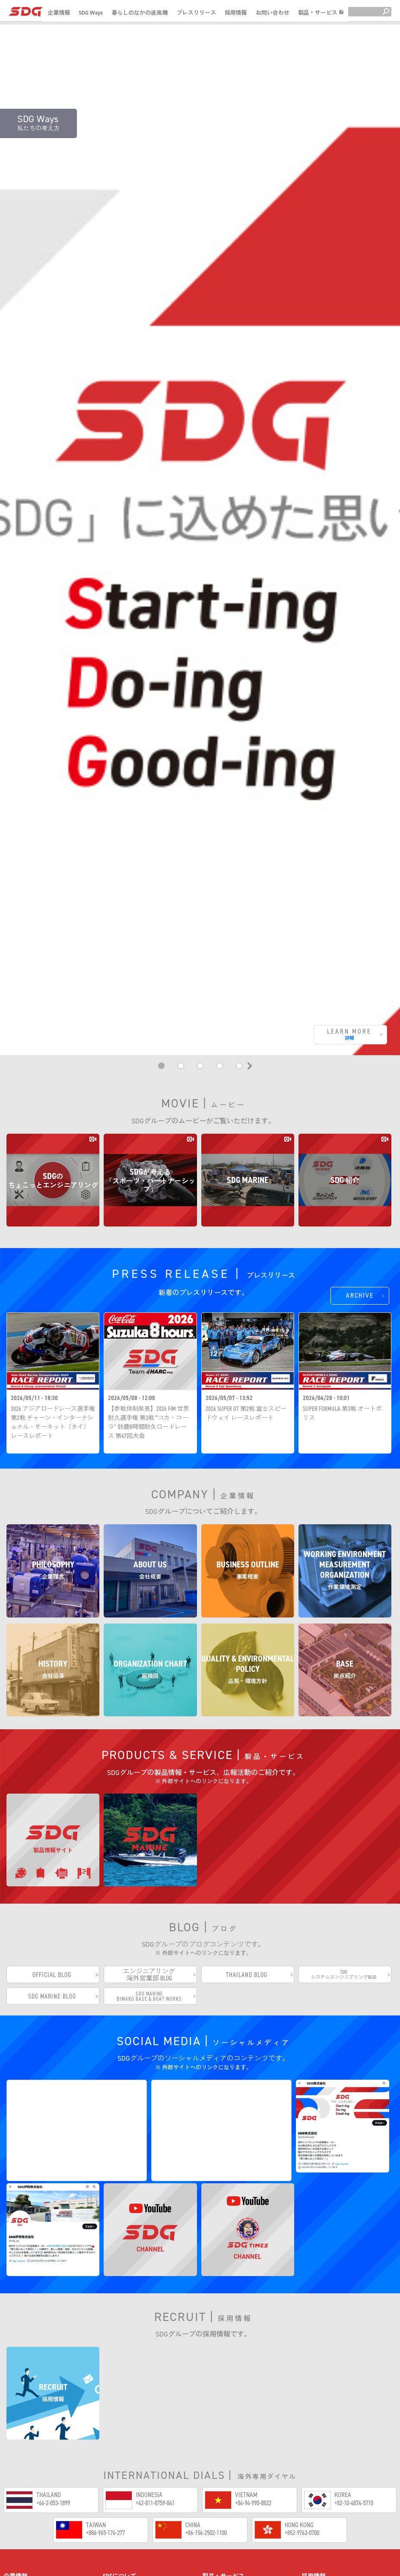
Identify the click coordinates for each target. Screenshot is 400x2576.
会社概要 (22, 2489)
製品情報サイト (233, 2487)
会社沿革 (22, 2531)
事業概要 (22, 2503)
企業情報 (59, 12)
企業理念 (22, 2474)
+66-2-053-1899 (53, 2350)
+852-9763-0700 (302, 2379)
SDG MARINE (225, 2507)
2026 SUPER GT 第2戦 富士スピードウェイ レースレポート (246, 1254)
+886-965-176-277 (105, 2379)
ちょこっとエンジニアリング (251, 2466)
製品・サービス (321, 12)
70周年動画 (127, 2466)
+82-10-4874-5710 (353, 2350)
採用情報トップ (329, 2446)
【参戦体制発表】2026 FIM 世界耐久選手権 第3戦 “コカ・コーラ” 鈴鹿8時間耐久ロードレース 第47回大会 (148, 1263)
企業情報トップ (31, 2460)
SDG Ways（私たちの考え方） (147, 2446)
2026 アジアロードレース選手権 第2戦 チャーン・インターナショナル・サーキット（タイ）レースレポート (53, 1263)
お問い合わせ (272, 12)
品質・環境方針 (31, 2560)
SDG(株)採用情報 (329, 2474)
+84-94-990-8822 (253, 2350)
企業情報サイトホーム (40, 2446)
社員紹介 (320, 2460)
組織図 (19, 2546)
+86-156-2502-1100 (206, 2379)
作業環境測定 (28, 2517)
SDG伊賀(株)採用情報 (335, 2489)
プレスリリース (196, 12)
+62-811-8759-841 (155, 2350)
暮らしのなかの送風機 (139, 12)
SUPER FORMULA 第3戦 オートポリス (342, 1254)
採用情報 (236, 12)
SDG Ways (91, 12)
